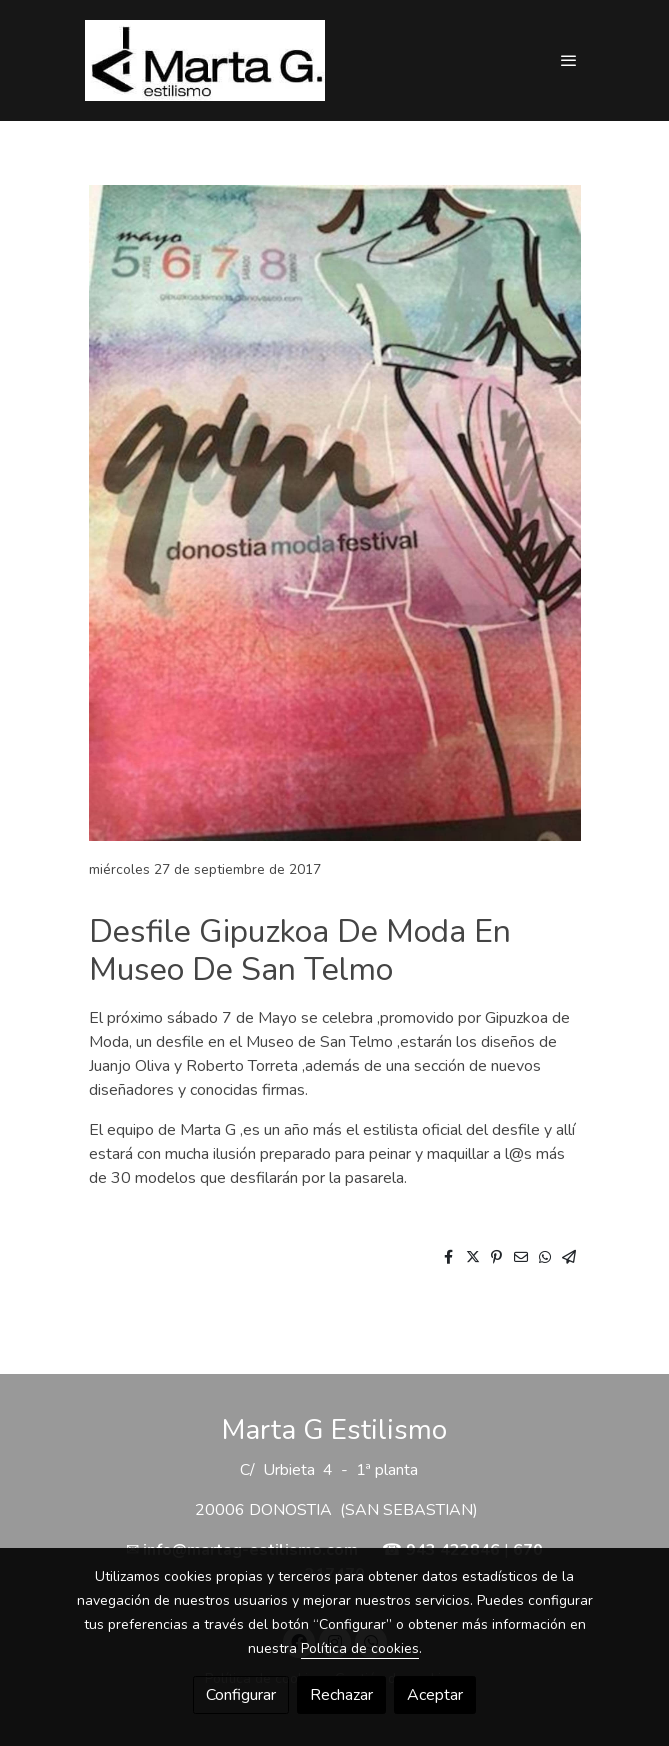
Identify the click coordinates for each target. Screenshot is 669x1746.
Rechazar (341, 1695)
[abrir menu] (569, 60)
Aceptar (435, 1695)
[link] (205, 60)
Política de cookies (360, 1648)
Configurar (241, 1695)
